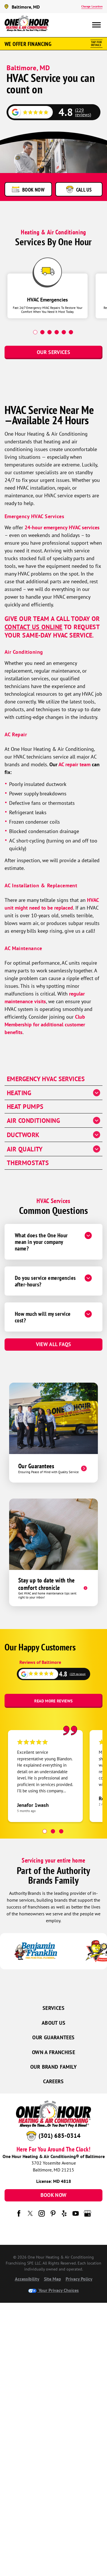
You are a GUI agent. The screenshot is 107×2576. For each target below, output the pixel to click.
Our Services (53, 352)
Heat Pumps (25, 1106)
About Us (53, 2023)
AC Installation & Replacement (41, 885)
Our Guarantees (53, 2037)
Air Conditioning (24, 652)
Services (53, 2008)
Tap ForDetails (96, 43)
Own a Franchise (53, 2052)
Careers (53, 2081)
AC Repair (16, 734)
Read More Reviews (53, 1701)
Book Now (54, 2195)
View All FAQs (53, 1344)
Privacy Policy (79, 2279)
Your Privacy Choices (53, 2290)
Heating (19, 1093)
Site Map (52, 2279)
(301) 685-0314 (59, 2135)
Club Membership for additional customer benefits (45, 1024)
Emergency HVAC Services (34, 516)
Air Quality (25, 1149)
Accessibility (27, 2279)
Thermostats (28, 1163)
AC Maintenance (23, 948)
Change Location (91, 6)
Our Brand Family (53, 2067)
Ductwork (23, 1135)
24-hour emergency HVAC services (62, 527)
